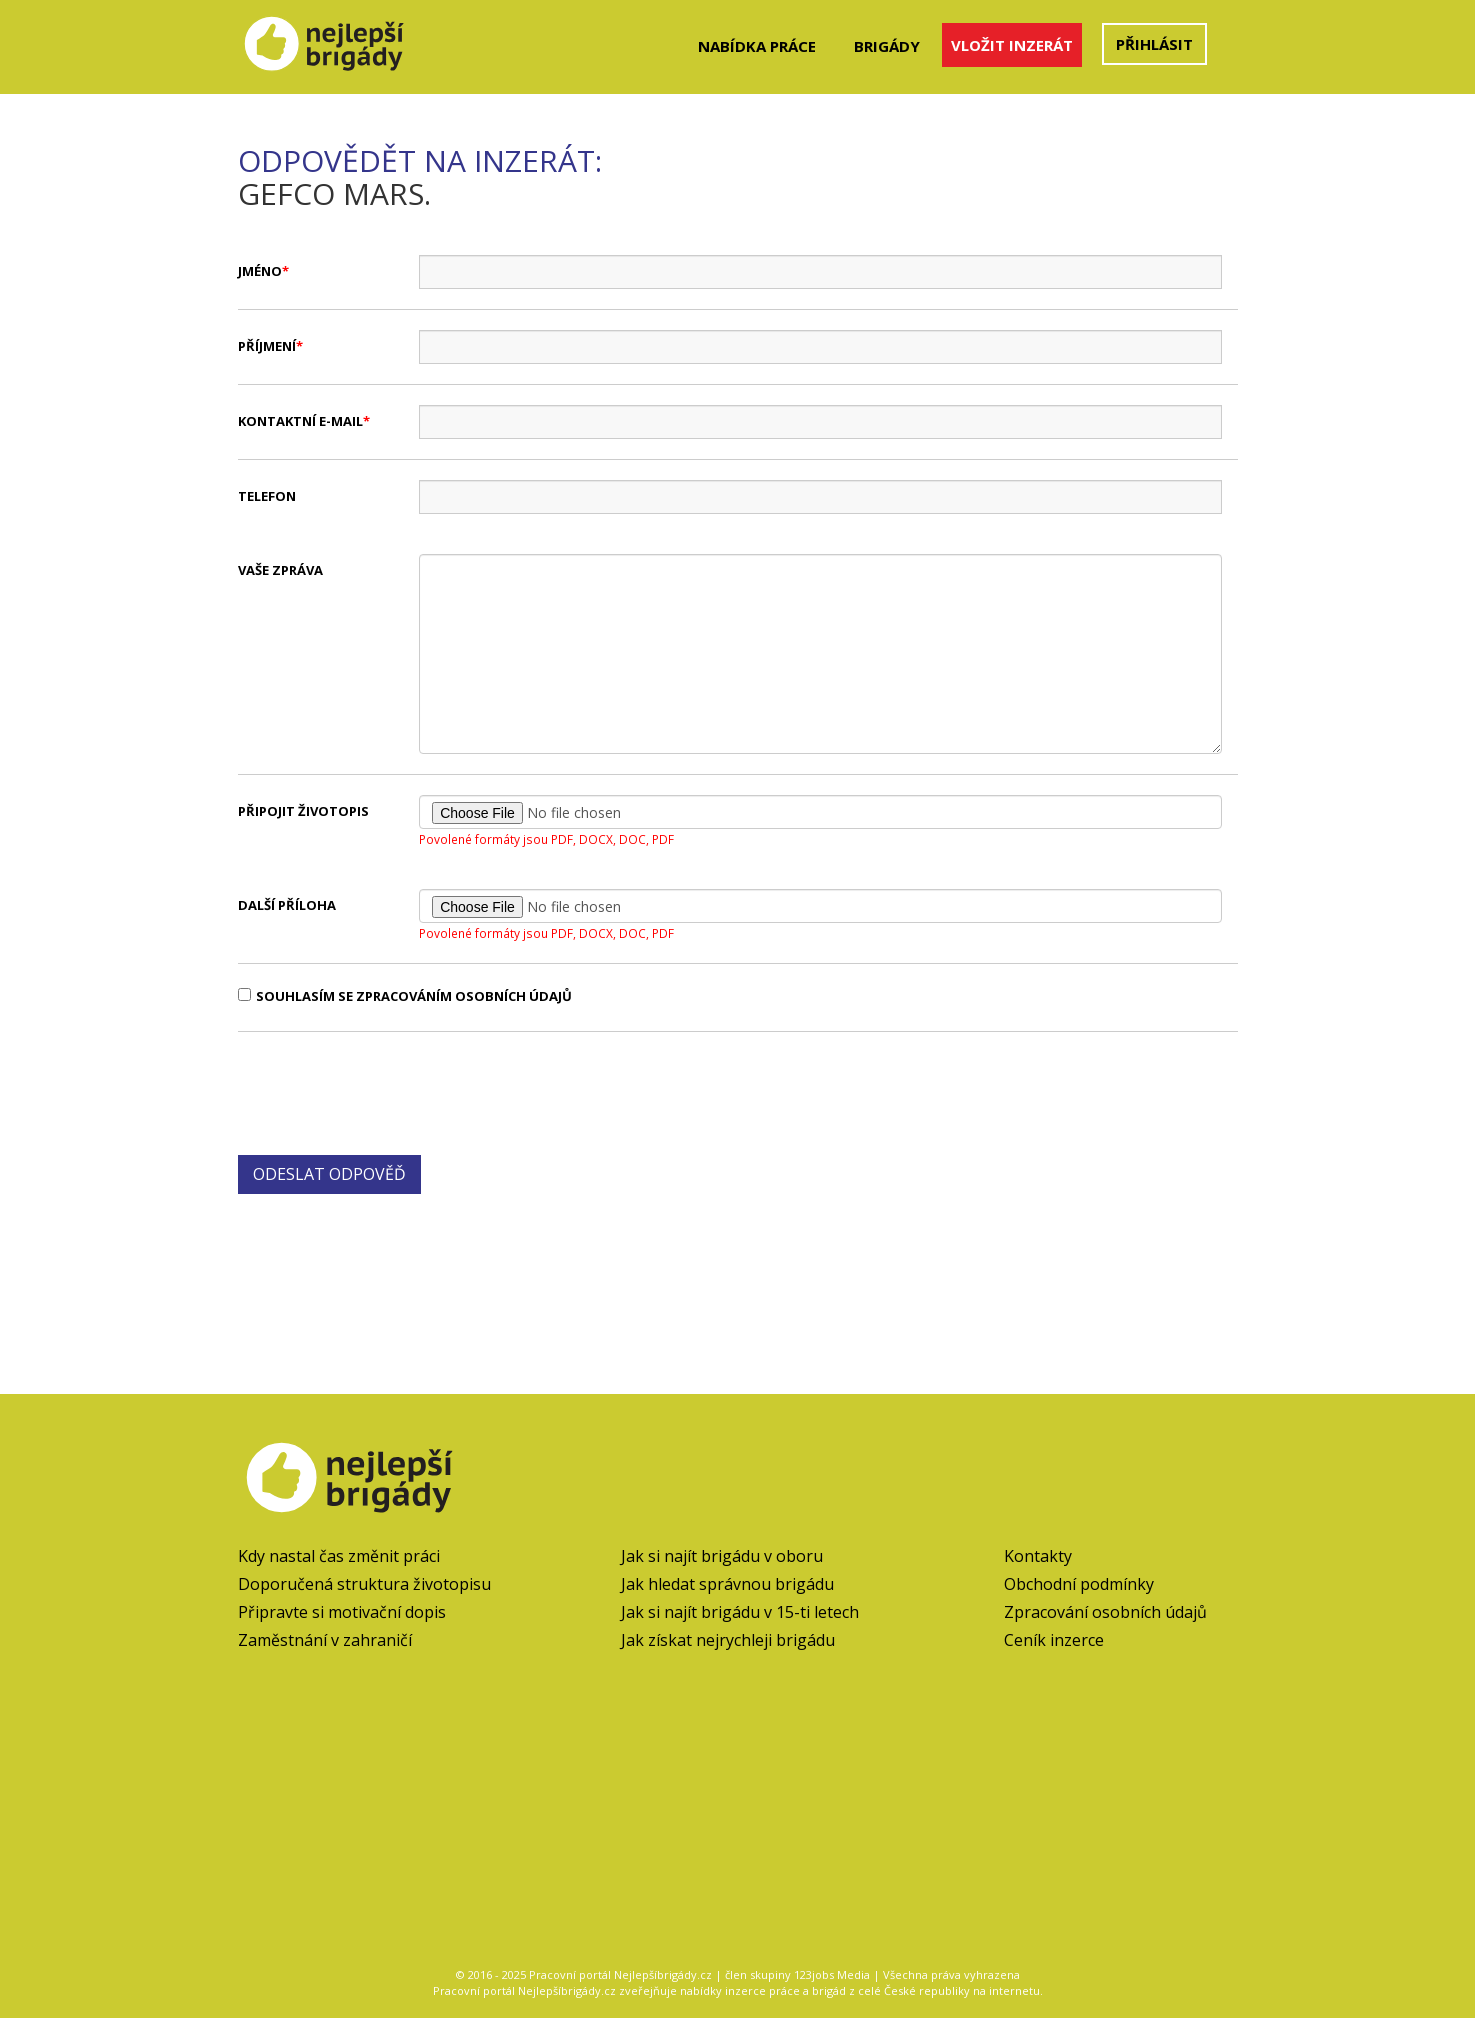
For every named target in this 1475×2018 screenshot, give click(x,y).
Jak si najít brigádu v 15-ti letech (740, 1612)
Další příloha (287, 905)
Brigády (887, 46)
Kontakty (1038, 1556)
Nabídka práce (757, 46)
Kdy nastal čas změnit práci (339, 1556)
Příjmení (267, 346)
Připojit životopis (303, 811)
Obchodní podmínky (1079, 1584)
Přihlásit (1154, 44)
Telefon (267, 496)
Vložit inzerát (1012, 45)
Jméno (260, 271)
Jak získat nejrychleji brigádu (728, 1640)
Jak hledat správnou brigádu (727, 1584)
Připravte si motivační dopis (342, 1612)
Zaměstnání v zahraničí (325, 1640)
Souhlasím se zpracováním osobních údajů (405, 996)
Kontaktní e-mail (300, 421)
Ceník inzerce (1054, 1640)
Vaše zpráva (280, 570)
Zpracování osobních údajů (1105, 1612)
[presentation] (390, 1091)
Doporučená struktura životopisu (364, 1584)
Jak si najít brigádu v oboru (722, 1556)
